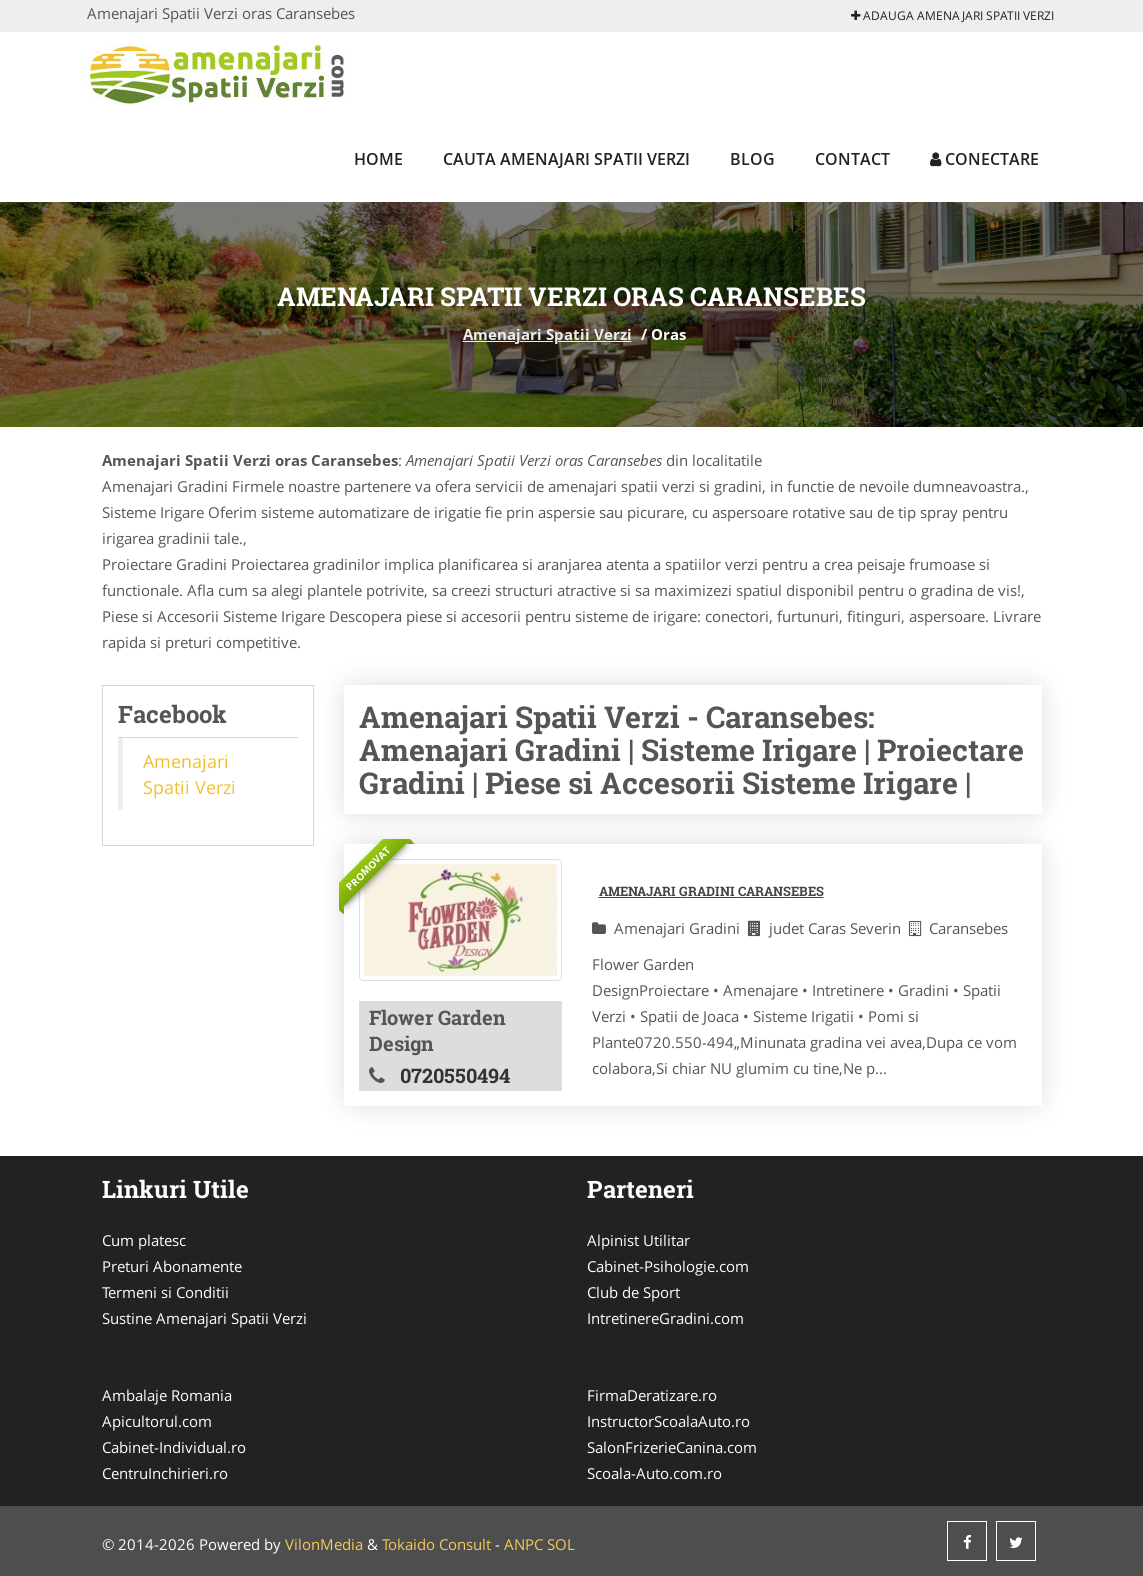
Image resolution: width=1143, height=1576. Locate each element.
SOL (561, 1544)
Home (378, 159)
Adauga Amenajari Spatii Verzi (952, 15)
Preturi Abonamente (172, 1266)
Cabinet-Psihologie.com (668, 1266)
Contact (852, 159)
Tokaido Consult (436, 1544)
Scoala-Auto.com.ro (654, 1473)
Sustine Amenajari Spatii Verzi (204, 1318)
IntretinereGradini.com (665, 1318)
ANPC (523, 1544)
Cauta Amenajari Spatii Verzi (566, 159)
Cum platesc (144, 1240)
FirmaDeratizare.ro (652, 1395)
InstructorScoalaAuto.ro (668, 1421)
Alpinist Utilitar (638, 1240)
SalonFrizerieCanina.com (672, 1447)
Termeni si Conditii (165, 1292)
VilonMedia (324, 1544)
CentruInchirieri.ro (165, 1473)
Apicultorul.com (157, 1421)
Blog (752, 159)
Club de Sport (633, 1292)
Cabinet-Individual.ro (174, 1447)
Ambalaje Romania (167, 1395)
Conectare (984, 159)
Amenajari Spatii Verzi (547, 334)
